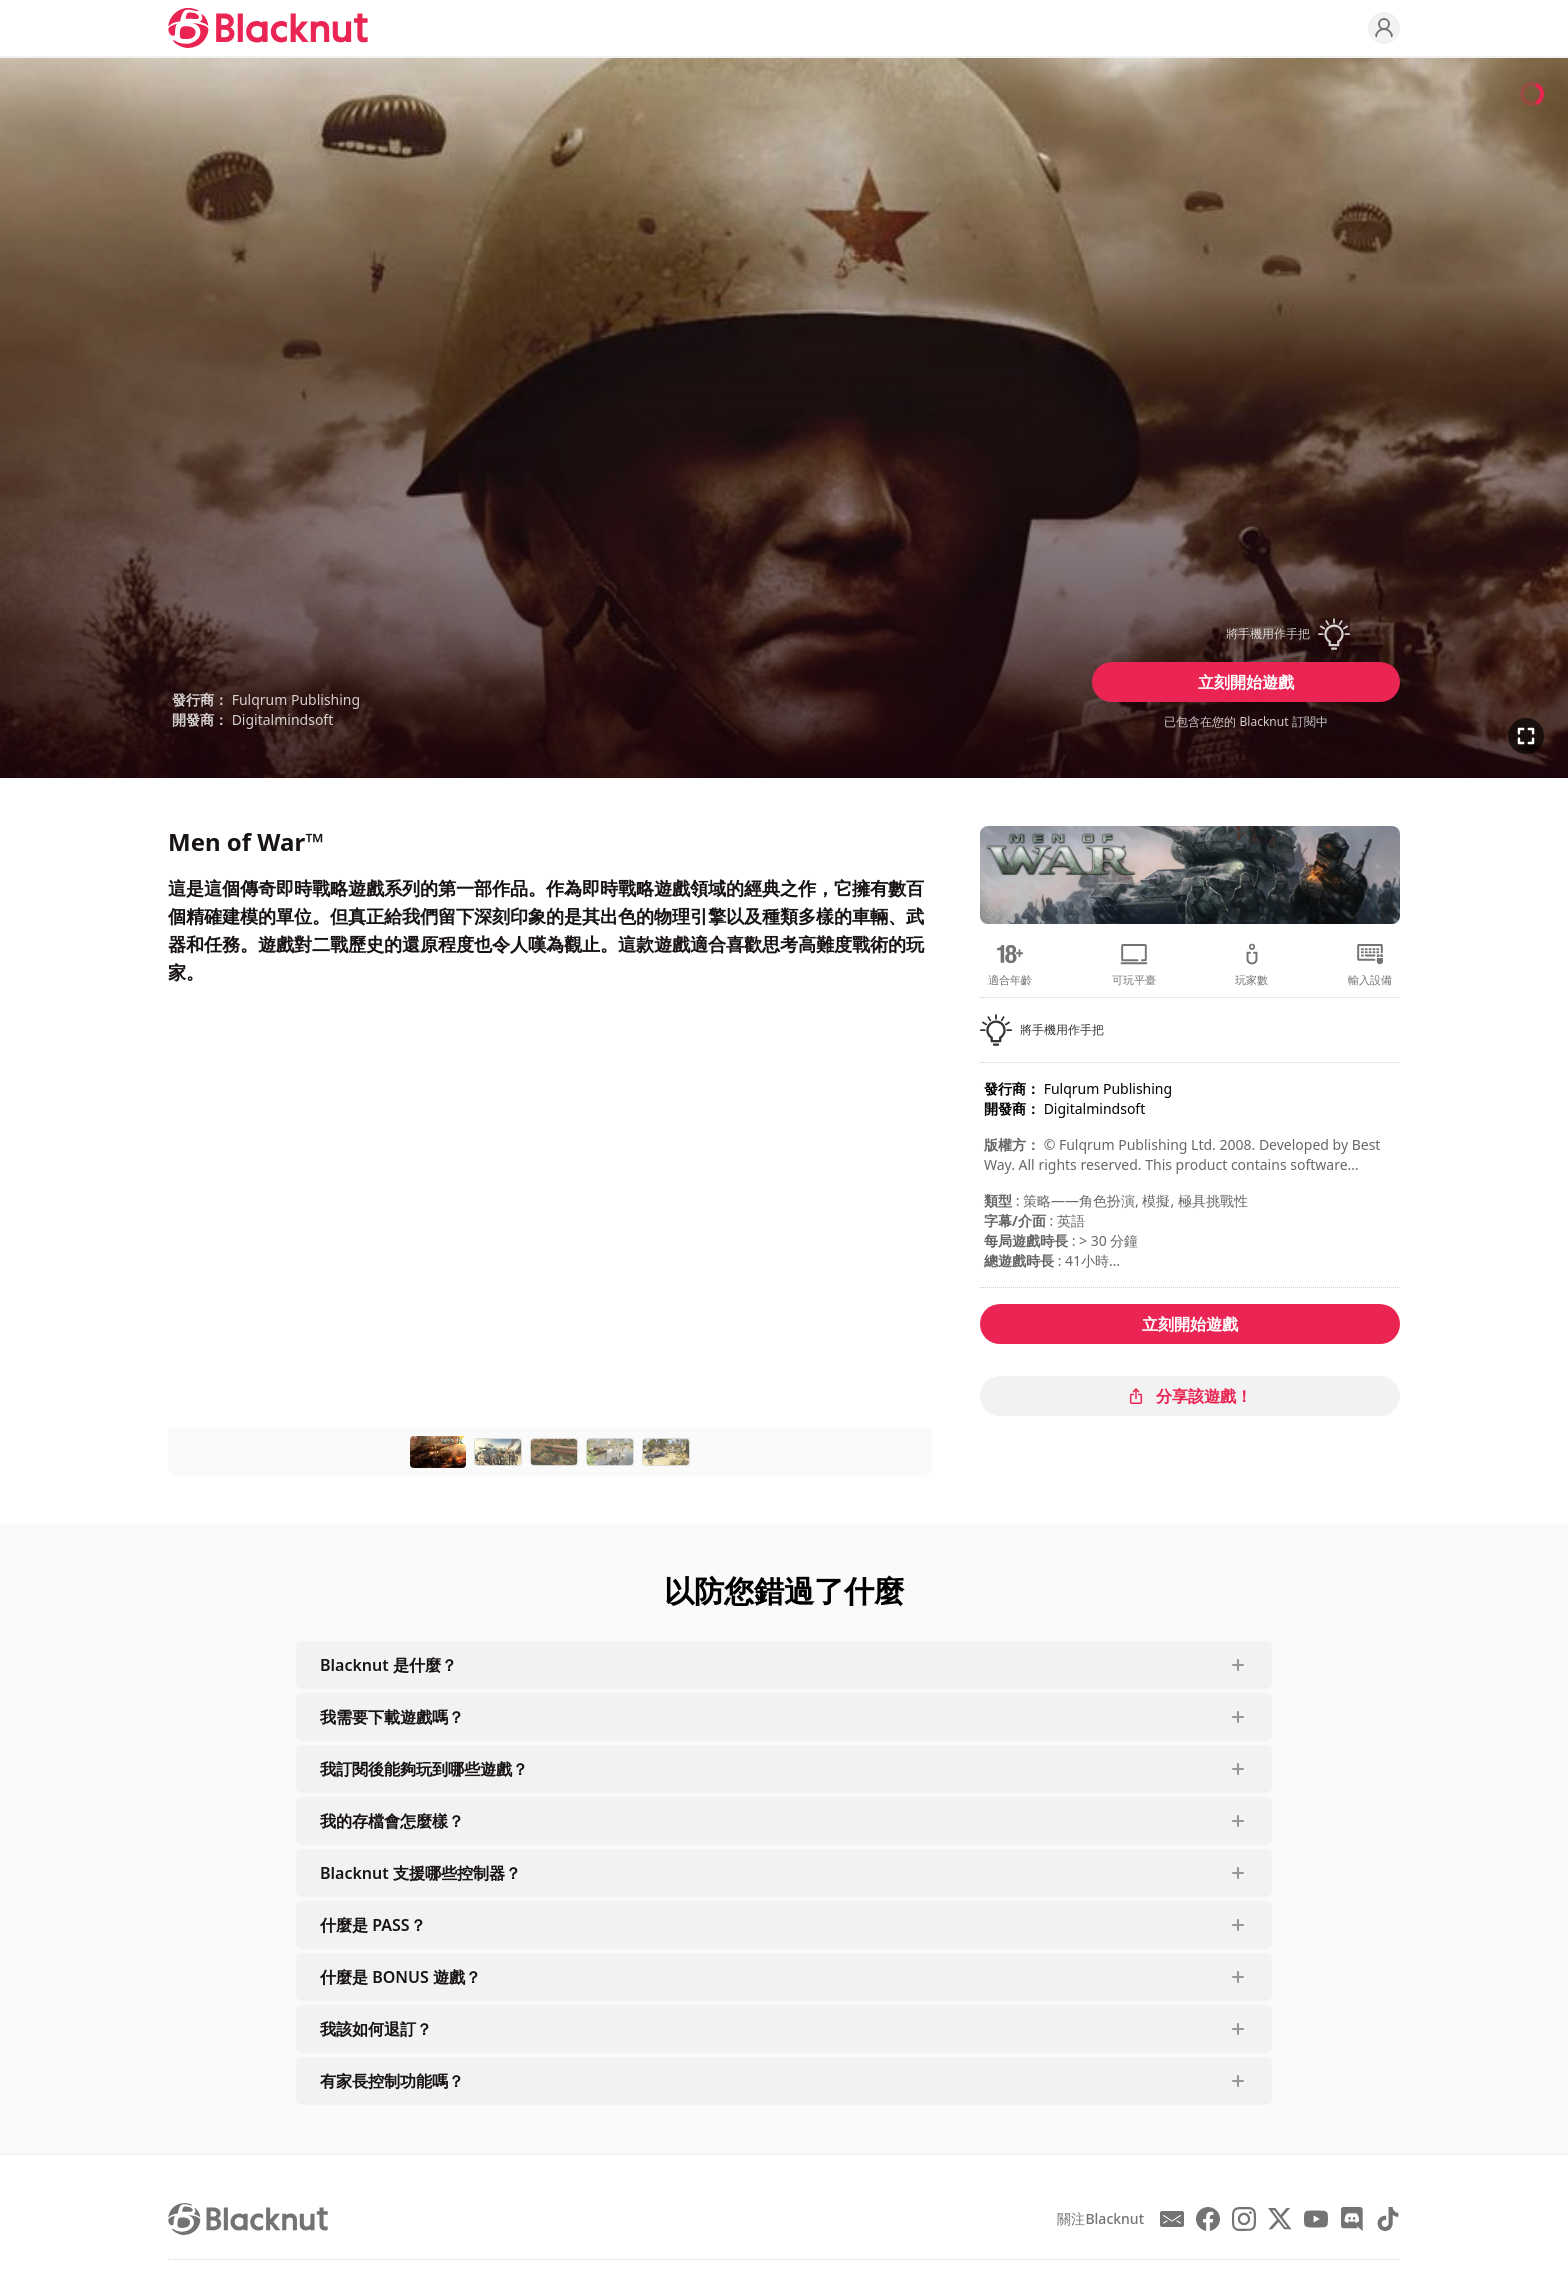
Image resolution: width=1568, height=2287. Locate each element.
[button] (1246, 634)
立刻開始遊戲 (1246, 682)
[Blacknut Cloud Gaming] (268, 28)
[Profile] (1384, 28)
